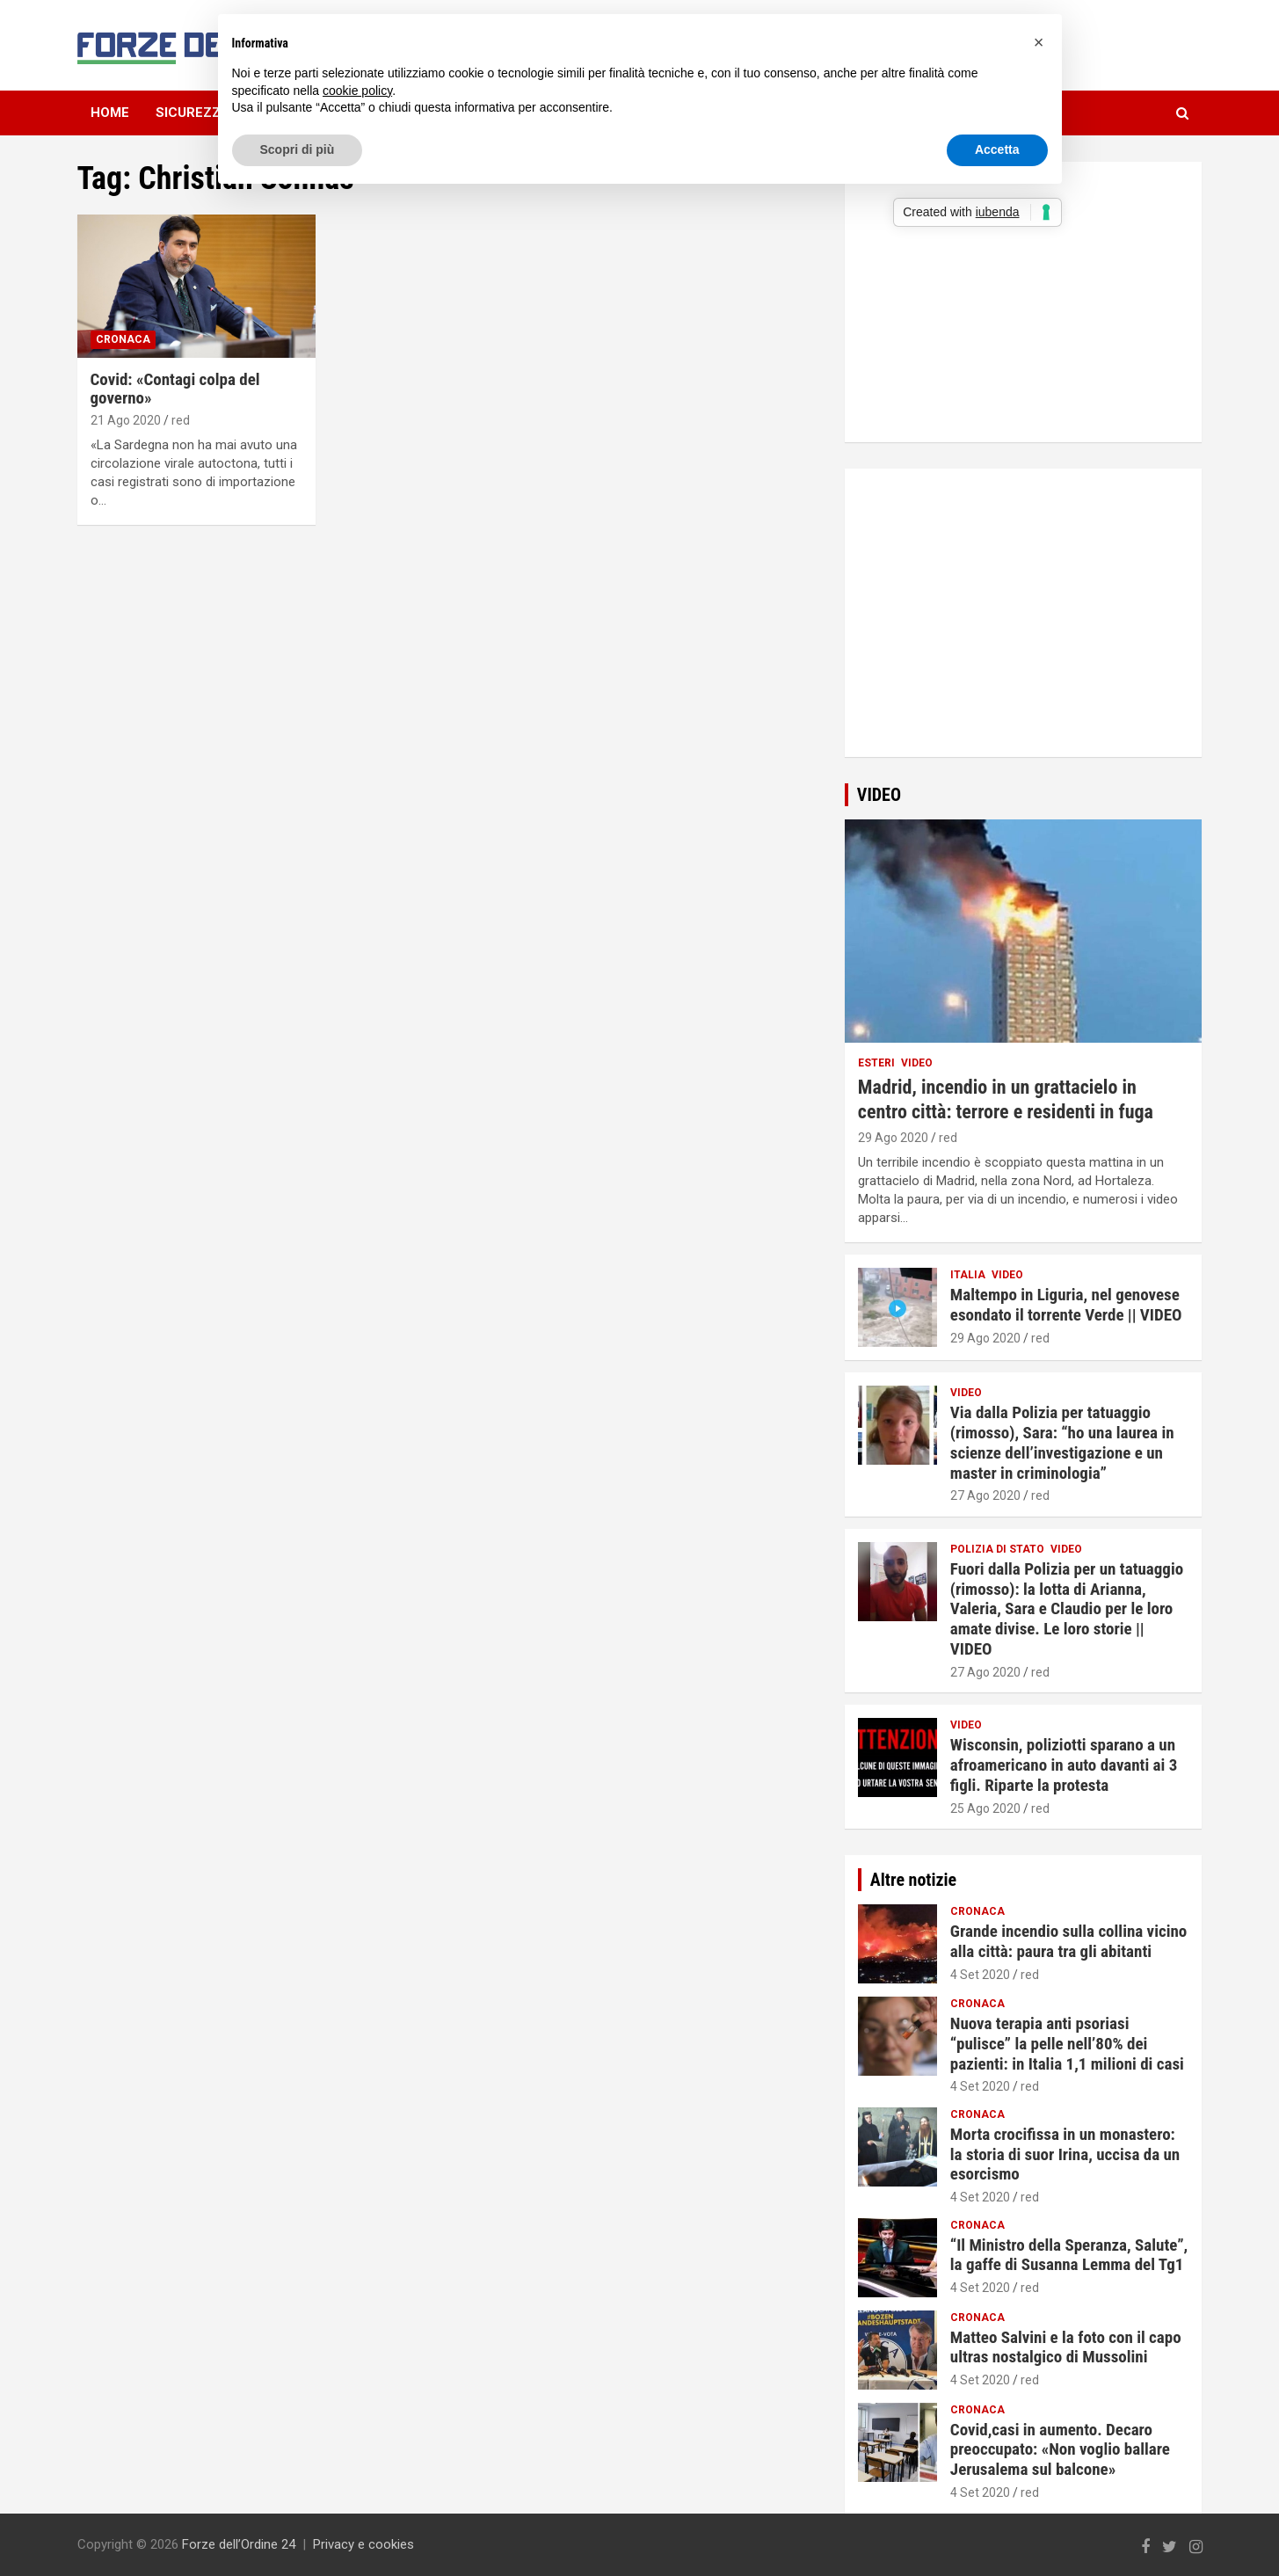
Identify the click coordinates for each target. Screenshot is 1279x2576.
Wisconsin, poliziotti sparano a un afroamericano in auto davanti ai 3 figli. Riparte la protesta (1064, 1765)
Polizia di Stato (997, 1549)
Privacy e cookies (363, 2544)
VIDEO (879, 794)
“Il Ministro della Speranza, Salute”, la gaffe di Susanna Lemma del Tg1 (1069, 2255)
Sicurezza (193, 112)
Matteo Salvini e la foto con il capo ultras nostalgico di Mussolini (1065, 2347)
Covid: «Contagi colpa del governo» (175, 388)
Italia (967, 1275)
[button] (1039, 42)
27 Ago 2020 (985, 1495)
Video (917, 1063)
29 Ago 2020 (893, 1138)
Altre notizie (913, 1879)
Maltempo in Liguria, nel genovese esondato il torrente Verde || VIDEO (1066, 1304)
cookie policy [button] (357, 91)
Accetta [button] (997, 149)
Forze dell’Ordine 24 (238, 2544)
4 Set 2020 (980, 1975)
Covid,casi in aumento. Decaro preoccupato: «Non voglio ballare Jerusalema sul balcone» (1060, 2450)
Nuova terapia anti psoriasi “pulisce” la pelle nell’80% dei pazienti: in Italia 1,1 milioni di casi (1067, 2043)
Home (110, 112)
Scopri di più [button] (297, 149)
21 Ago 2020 (126, 420)
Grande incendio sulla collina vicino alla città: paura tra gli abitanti (1068, 1941)
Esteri (876, 1063)
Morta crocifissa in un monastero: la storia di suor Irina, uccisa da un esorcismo (1065, 2154)
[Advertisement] (1023, 629)
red (180, 420)
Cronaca (123, 339)
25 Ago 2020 (985, 1808)
